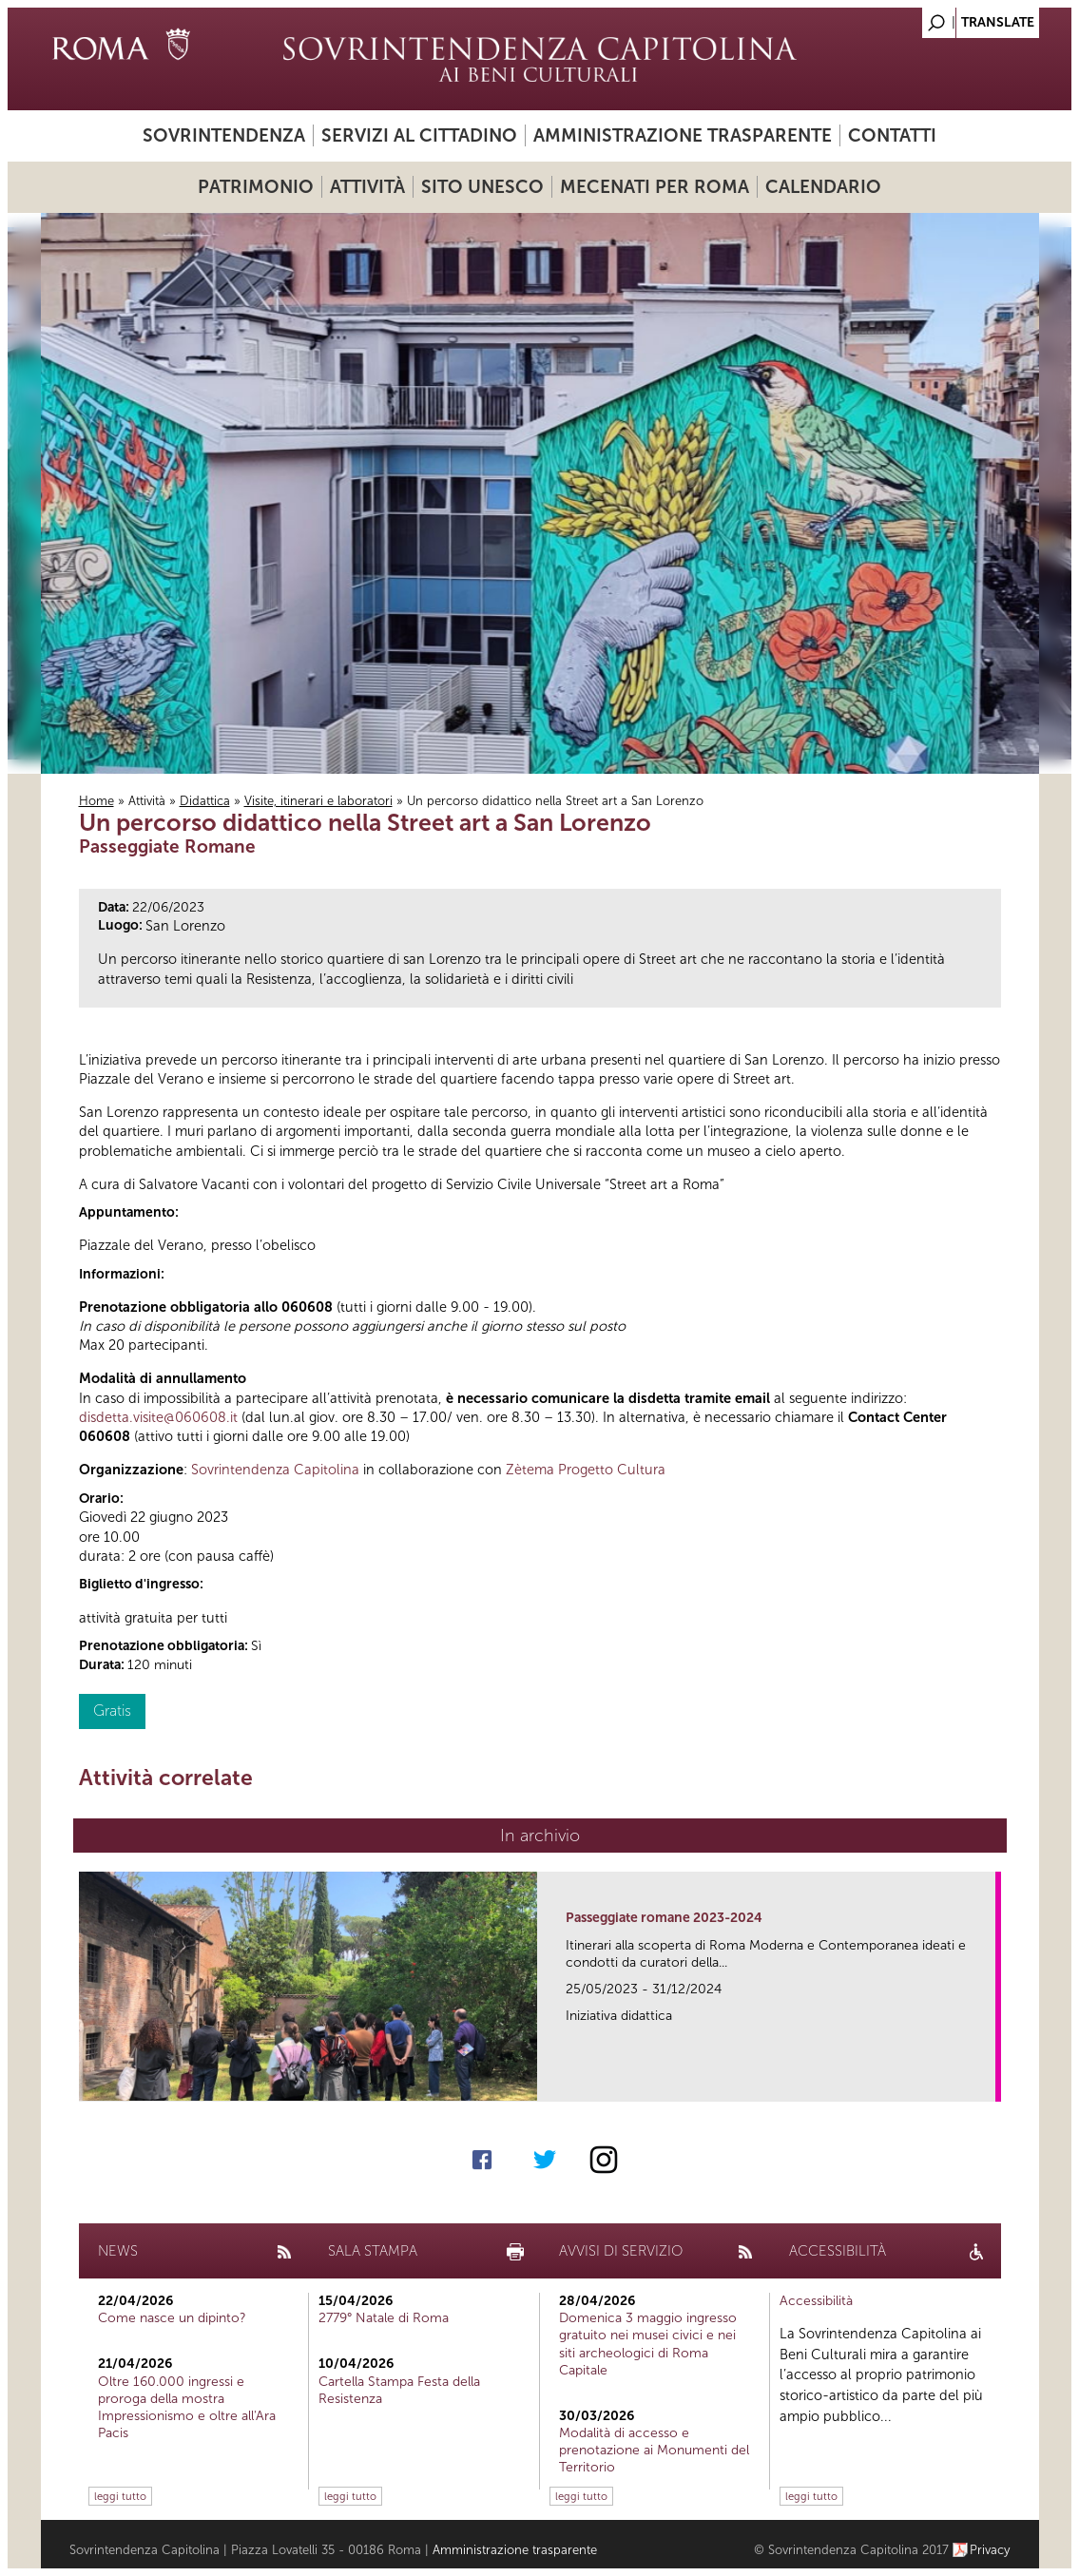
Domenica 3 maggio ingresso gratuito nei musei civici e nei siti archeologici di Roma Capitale (648, 2344)
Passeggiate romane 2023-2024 (664, 1918)
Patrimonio (256, 187)
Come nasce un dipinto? (172, 2318)
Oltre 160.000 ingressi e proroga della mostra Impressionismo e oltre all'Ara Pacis (187, 2408)
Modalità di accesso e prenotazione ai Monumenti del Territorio (654, 2450)
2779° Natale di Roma (383, 2318)
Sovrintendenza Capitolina (275, 1469)
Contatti (892, 135)
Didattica (205, 801)
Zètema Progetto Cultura (585, 1469)
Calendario (823, 187)
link (987, 2081)
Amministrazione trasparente (682, 135)
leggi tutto (120, 2496)
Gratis (112, 1710)
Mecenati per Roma (654, 187)
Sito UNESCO (482, 187)
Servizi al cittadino (419, 135)
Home (96, 801)
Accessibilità (816, 2301)
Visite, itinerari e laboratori (318, 801)
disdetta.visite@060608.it (158, 1417)
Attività (367, 187)
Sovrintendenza (224, 135)
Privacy (990, 2550)
